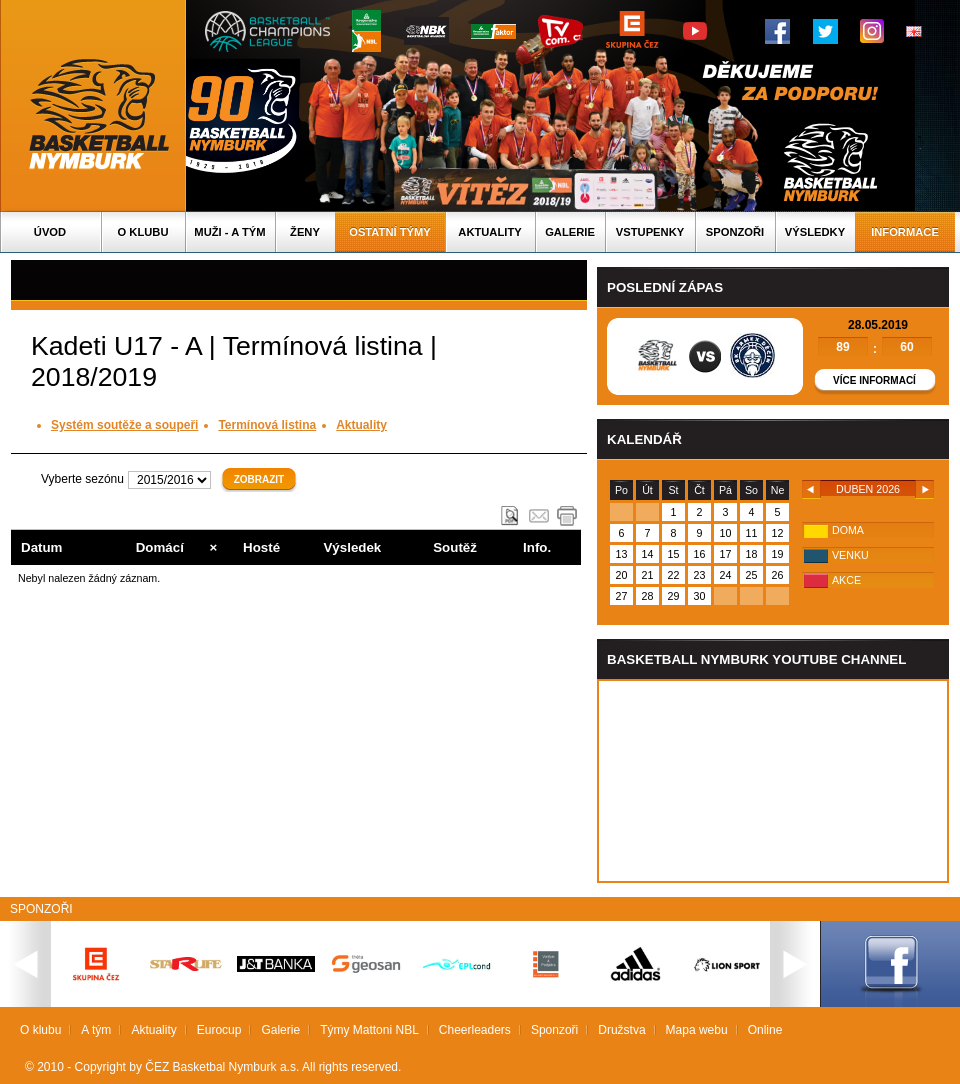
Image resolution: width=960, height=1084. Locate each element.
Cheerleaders (475, 1030)
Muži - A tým (229, 232)
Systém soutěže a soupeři (124, 425)
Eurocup (219, 1030)
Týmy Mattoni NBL (369, 1030)
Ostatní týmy (390, 232)
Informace (905, 232)
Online (765, 1030)
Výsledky (815, 232)
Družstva (621, 1030)
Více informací (874, 380)
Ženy (305, 232)
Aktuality (489, 232)
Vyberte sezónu (82, 479)
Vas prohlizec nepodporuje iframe (773, 781)
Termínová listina (267, 425)
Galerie (570, 232)
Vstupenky (650, 232)
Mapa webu (697, 1030)
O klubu (143, 232)
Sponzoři (735, 232)
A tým (96, 1030)
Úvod (50, 232)
